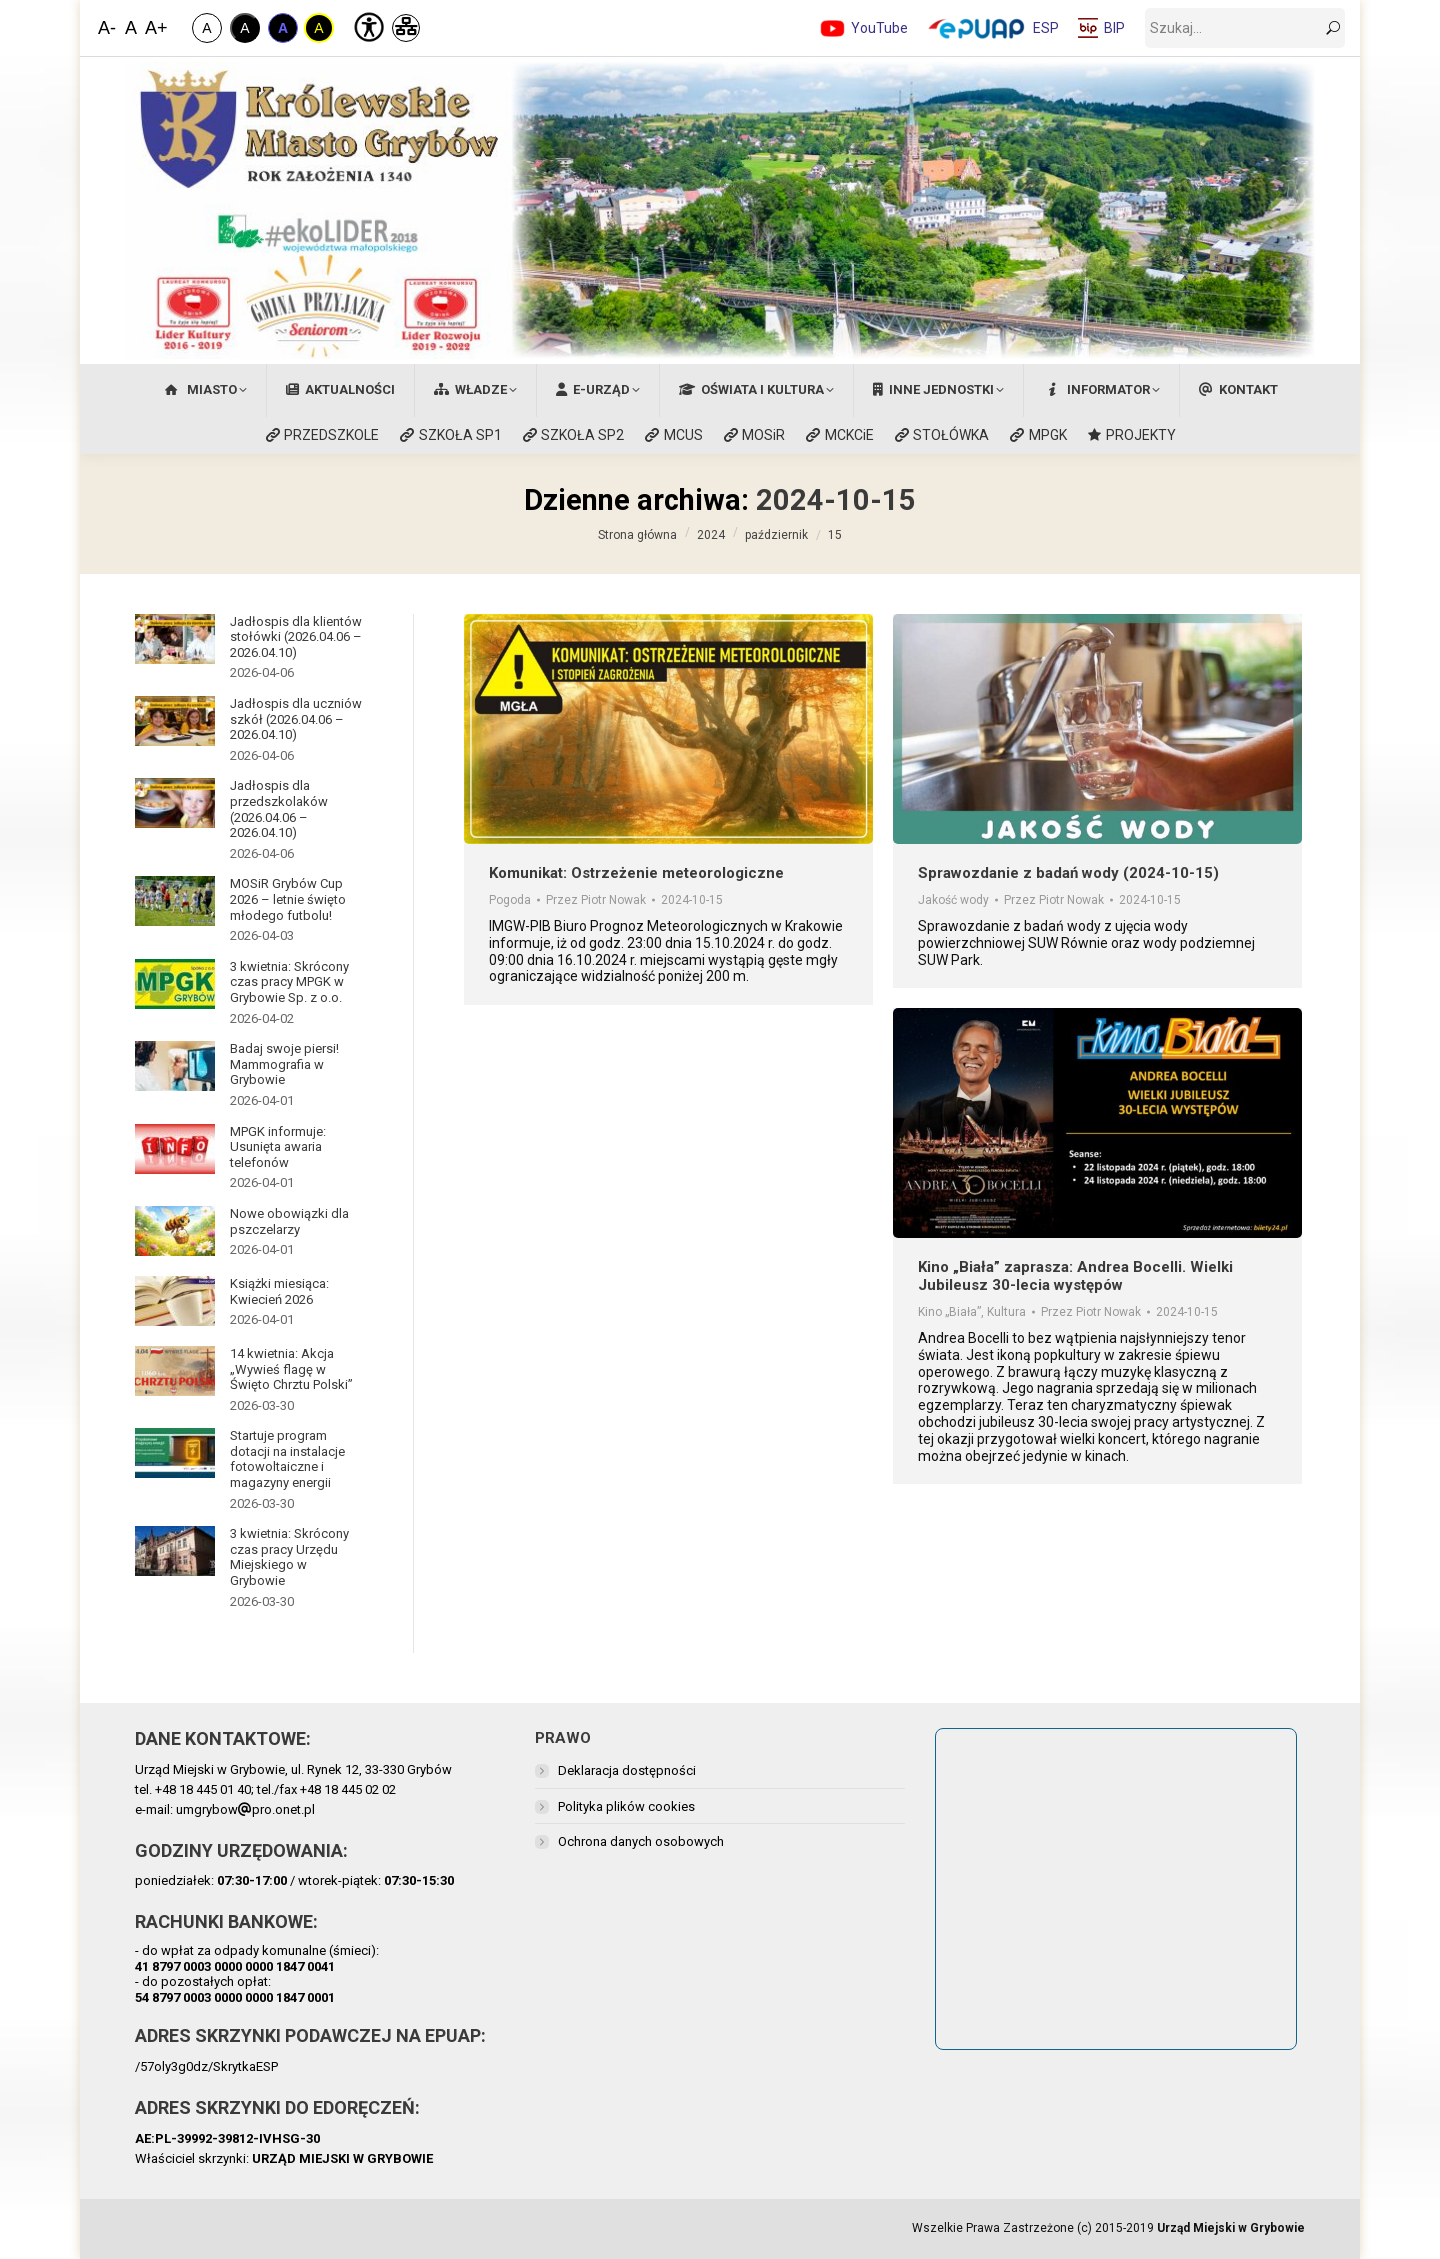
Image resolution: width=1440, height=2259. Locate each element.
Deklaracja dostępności (627, 1770)
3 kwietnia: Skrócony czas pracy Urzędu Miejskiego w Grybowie (289, 1557)
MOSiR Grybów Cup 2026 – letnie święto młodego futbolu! (288, 899)
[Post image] (175, 639)
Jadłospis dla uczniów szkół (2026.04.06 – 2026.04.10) (296, 719)
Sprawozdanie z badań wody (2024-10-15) (1068, 873)
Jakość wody (953, 900)
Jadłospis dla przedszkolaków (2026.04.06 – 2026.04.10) (279, 809)
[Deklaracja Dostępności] (367, 25)
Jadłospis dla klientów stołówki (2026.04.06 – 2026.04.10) (296, 637)
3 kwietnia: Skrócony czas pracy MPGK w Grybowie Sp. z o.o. (289, 982)
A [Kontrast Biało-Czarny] (244, 28)
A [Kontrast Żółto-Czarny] (318, 28)
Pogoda (510, 900)
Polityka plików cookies (626, 1806)
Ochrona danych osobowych (641, 1841)
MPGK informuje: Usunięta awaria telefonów (278, 1147)
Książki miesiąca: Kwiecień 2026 (279, 1291)
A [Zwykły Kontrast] (206, 28)
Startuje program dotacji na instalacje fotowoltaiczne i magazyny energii (287, 1459)
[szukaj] (1245, 28)
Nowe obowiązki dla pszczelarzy (289, 1221)
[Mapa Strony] (406, 28)
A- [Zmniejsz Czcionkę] (107, 28)
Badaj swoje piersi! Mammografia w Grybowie (284, 1064)
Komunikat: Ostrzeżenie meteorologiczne (636, 873)
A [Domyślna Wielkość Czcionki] (131, 28)
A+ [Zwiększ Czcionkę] (155, 28)
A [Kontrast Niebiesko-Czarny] (283, 28)
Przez (596, 900)
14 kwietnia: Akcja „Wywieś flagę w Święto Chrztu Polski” (291, 1369)
